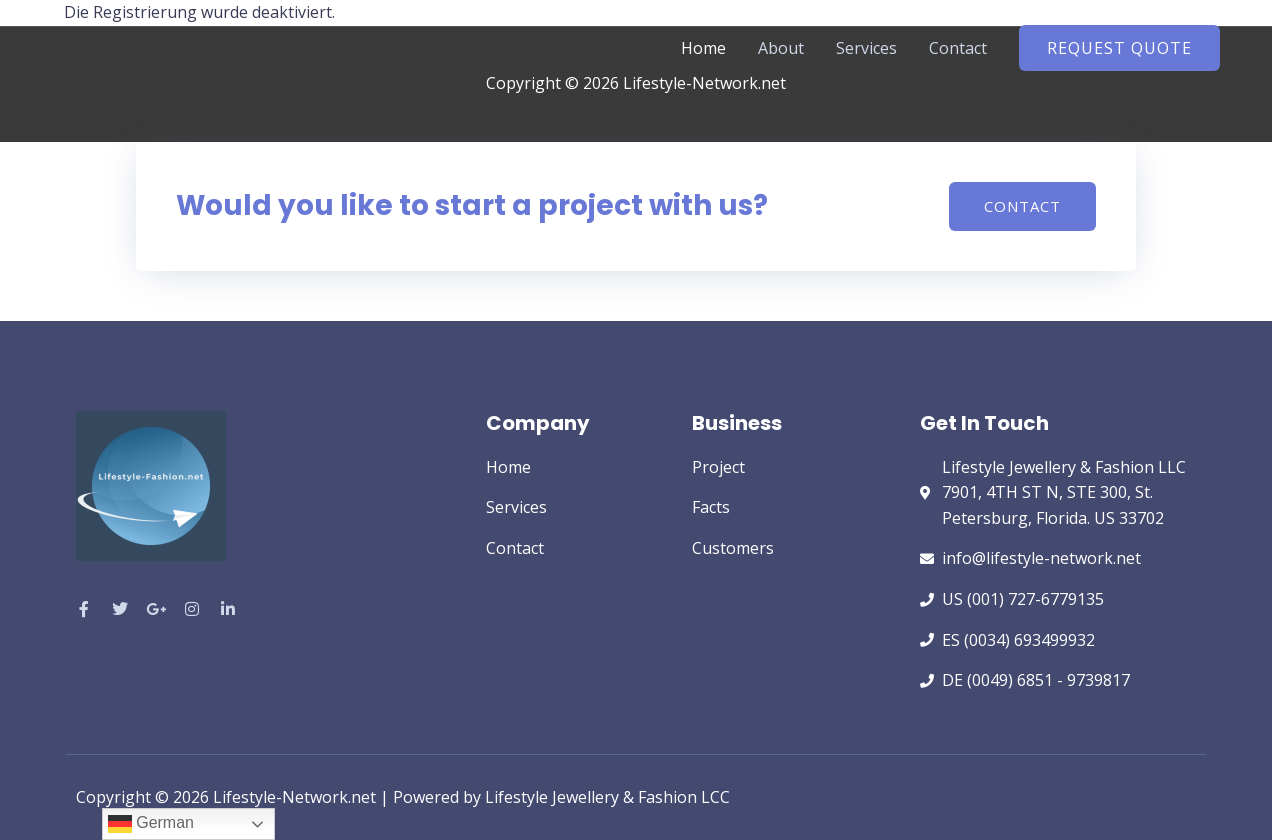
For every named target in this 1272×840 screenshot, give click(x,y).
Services (866, 48)
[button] (1119, 48)
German (151, 824)
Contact (958, 48)
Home (703, 48)
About (781, 48)
